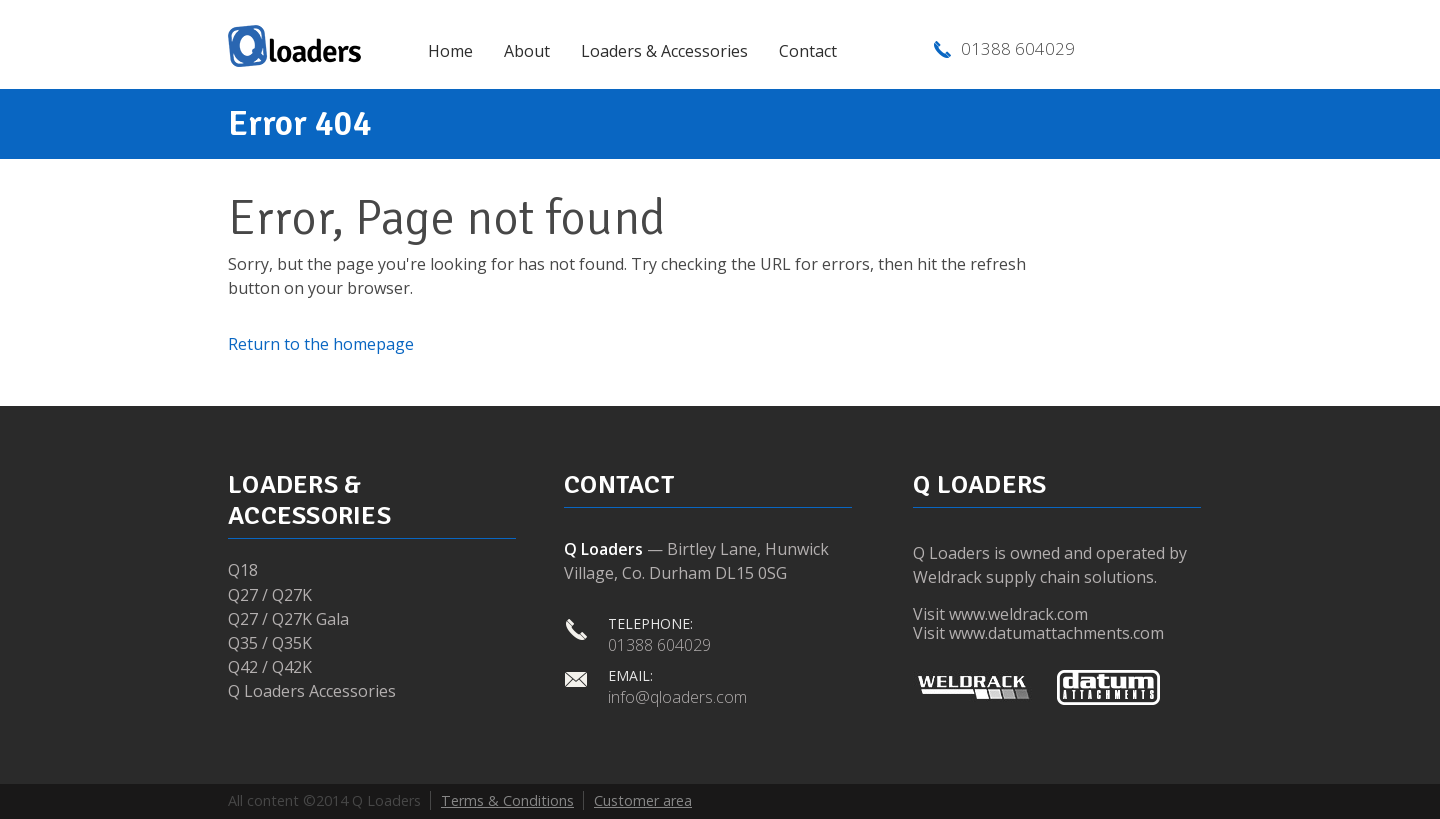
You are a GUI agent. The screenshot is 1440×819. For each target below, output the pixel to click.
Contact (808, 51)
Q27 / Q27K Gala (288, 619)
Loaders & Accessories (664, 51)
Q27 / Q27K (270, 595)
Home (450, 51)
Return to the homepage (321, 344)
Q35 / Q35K (270, 643)
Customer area (643, 800)
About (527, 51)
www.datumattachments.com (1056, 633)
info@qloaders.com (677, 697)
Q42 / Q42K (270, 667)
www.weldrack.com (1018, 614)
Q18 (243, 570)
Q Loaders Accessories (312, 691)
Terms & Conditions (507, 800)
